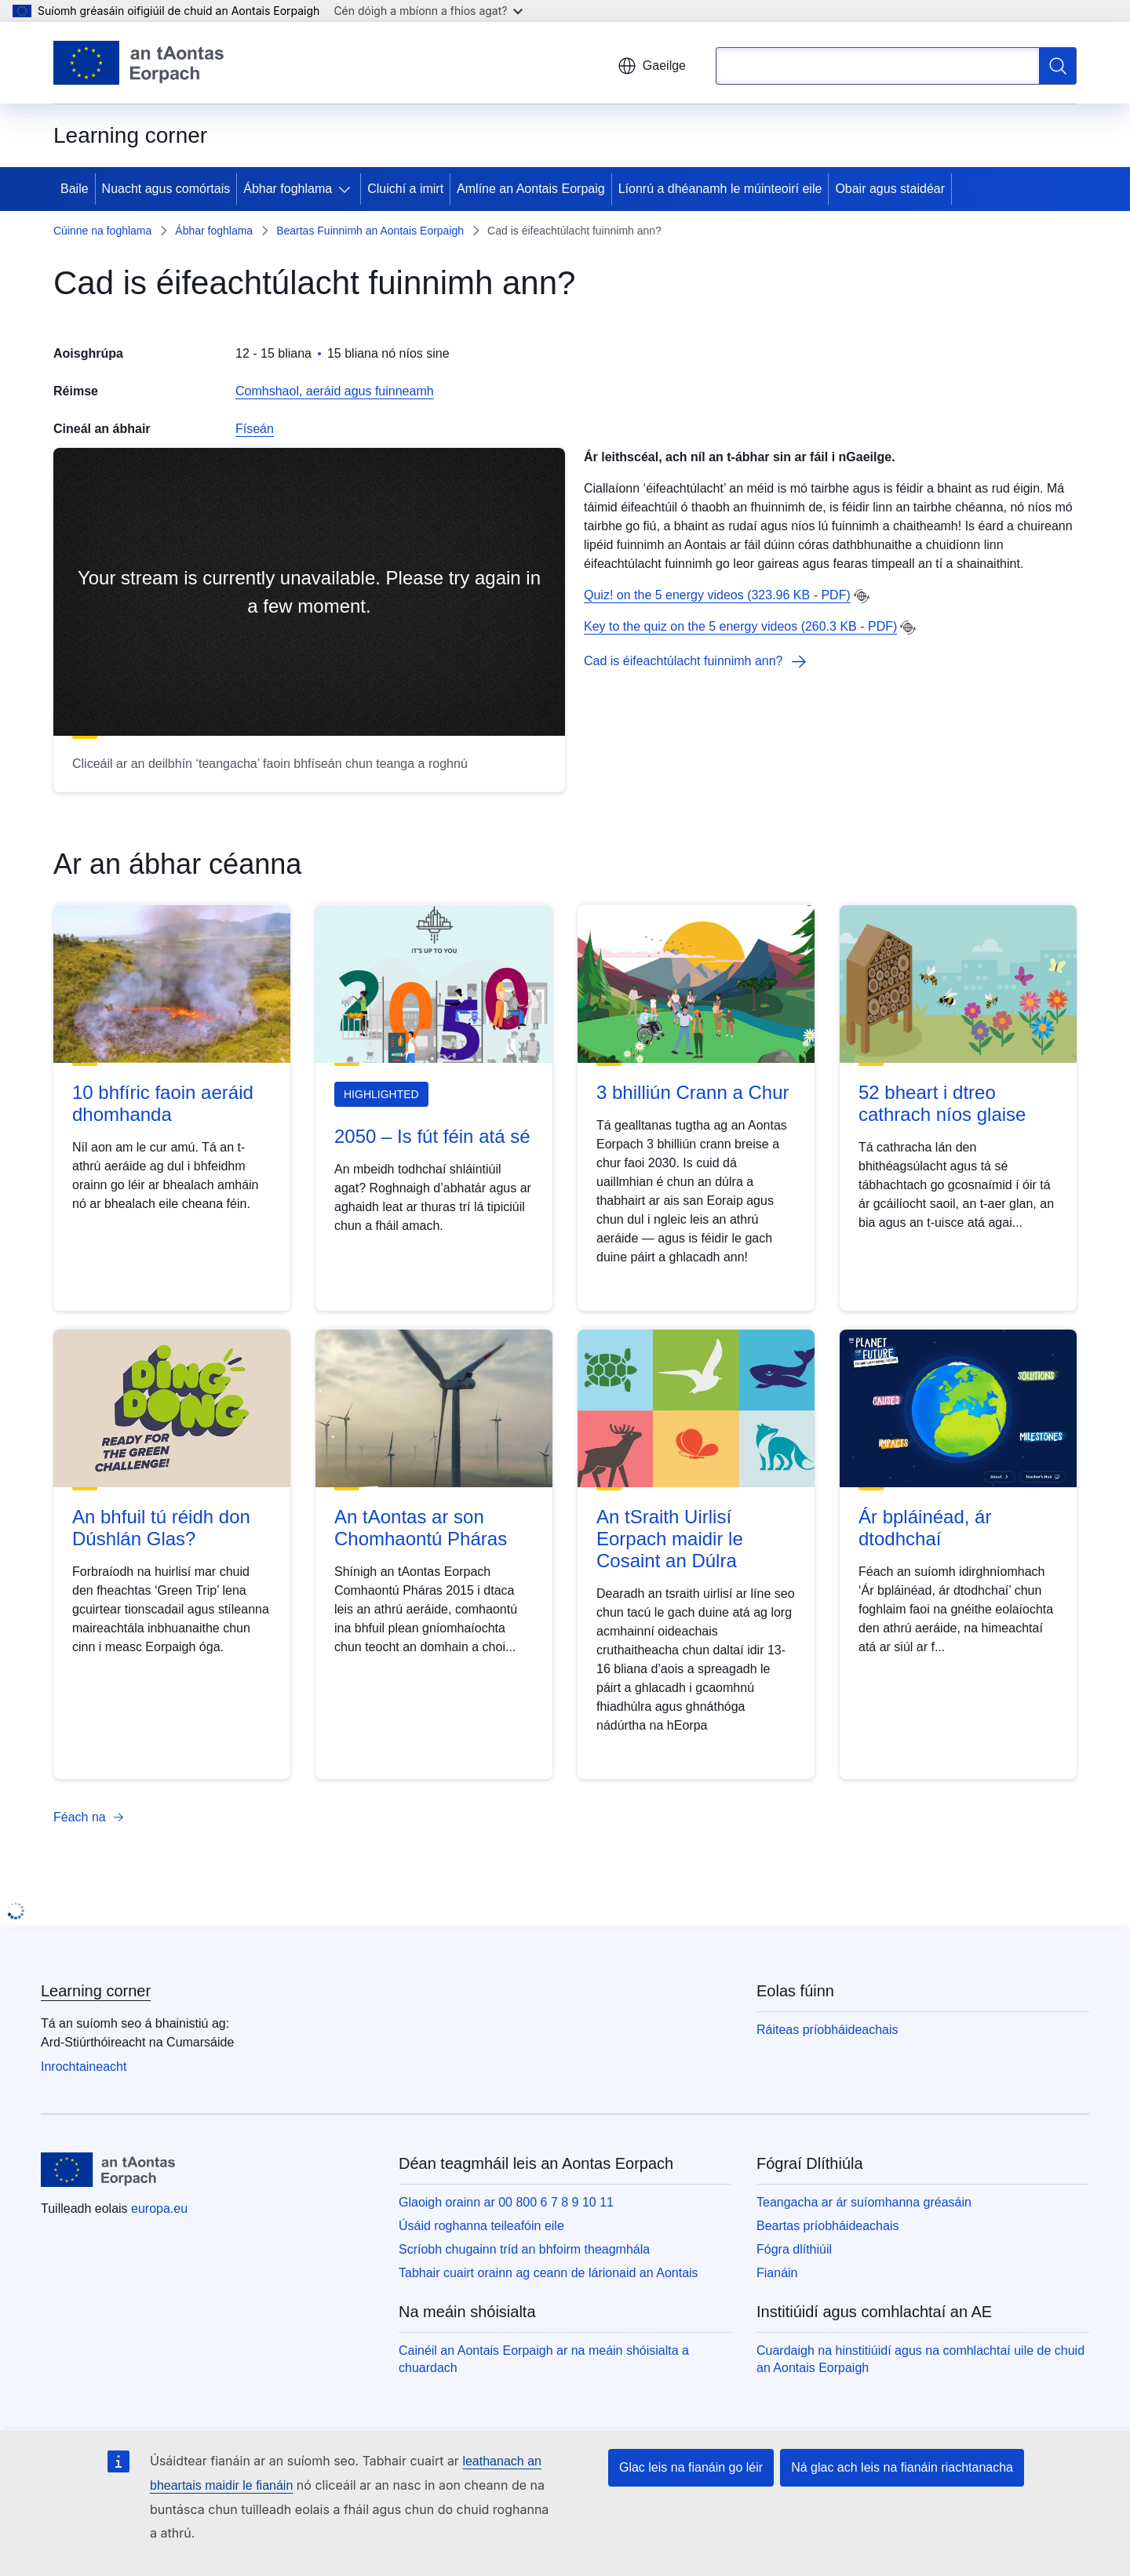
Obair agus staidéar (890, 188)
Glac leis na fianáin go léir (691, 2467)
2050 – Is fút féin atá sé (432, 1136)
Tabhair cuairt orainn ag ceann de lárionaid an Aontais (548, 2272)
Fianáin (776, 2272)
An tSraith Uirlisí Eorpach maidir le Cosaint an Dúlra (669, 1538)
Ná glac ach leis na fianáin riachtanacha (902, 2467)
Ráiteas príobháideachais (827, 2029)
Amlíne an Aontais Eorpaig (531, 188)
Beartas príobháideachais (827, 2225)
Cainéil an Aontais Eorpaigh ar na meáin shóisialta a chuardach (544, 2359)
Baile (74, 188)
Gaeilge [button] (652, 65)
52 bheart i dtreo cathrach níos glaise (942, 1103)
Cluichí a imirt (405, 188)
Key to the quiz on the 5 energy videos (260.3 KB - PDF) (740, 626)
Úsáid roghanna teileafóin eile (481, 2225)
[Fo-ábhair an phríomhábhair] (347, 189)
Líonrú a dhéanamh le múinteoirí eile (720, 188)
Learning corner (96, 1990)
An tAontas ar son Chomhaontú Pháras (420, 1527)
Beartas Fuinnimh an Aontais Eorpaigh (370, 230)
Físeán (254, 428)
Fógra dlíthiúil (794, 2249)
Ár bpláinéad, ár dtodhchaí (924, 1527)
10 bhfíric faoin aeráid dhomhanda (162, 1103)
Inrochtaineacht (83, 2066)
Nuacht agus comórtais (166, 188)
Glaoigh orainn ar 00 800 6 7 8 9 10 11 (506, 2202)
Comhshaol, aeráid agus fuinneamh (334, 391)
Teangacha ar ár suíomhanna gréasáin (863, 2202)
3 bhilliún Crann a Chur (692, 1092)
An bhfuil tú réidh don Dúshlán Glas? (161, 1527)
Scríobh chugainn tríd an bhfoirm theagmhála (524, 2249)
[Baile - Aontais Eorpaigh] (138, 63)
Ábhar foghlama (287, 188)
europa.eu (159, 2208)
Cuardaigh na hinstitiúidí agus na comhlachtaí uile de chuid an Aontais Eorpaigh (920, 2359)
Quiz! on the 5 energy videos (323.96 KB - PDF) (717, 595)
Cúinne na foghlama (102, 230)
